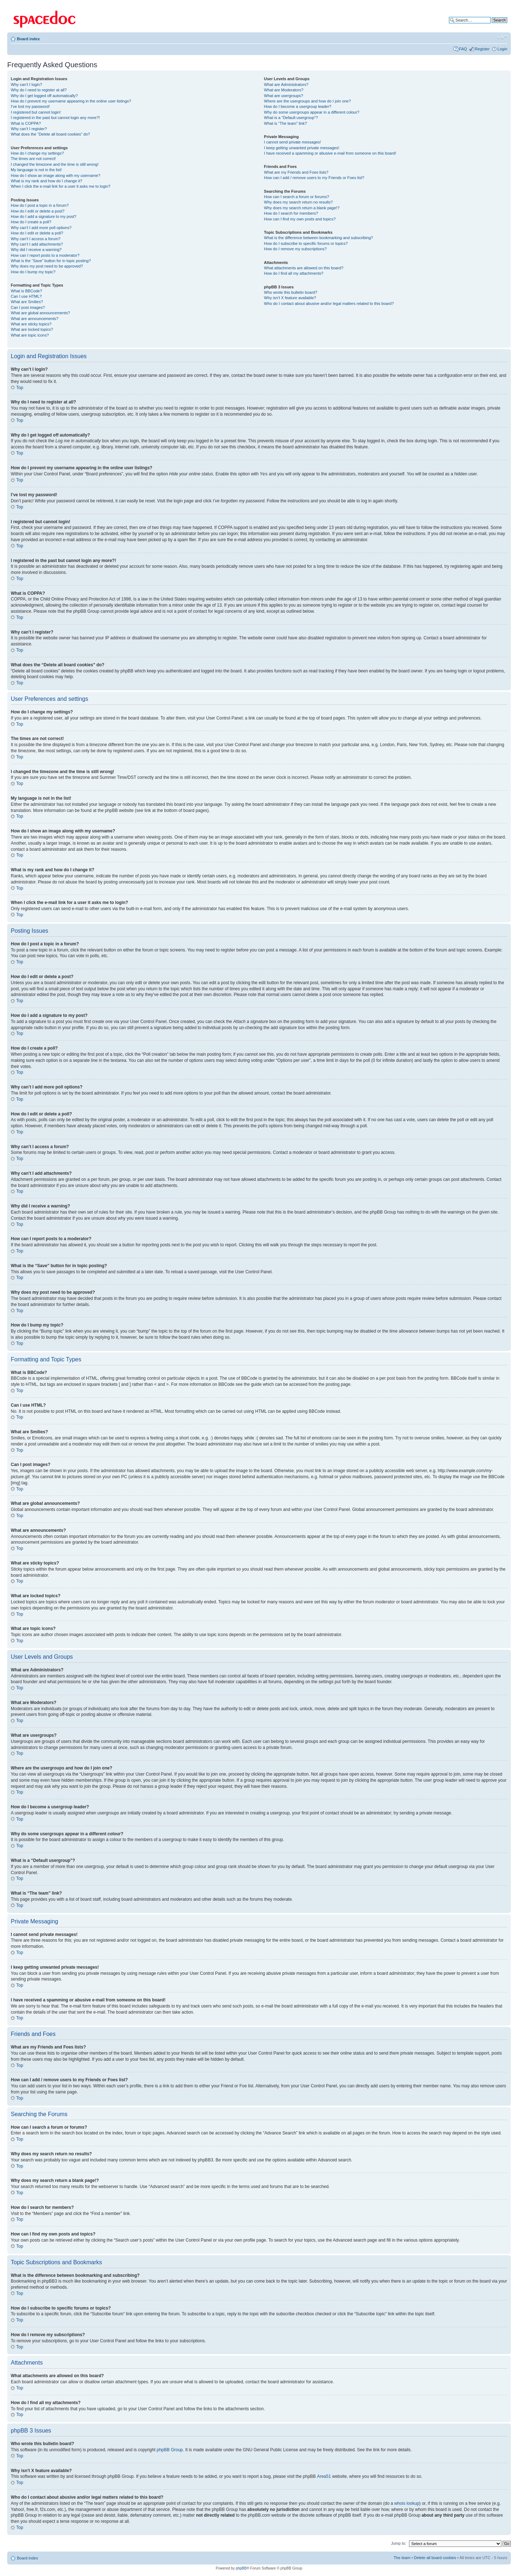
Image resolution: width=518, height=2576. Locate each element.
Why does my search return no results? (298, 202)
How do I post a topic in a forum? (40, 205)
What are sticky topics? (31, 324)
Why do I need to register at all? (39, 90)
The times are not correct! (33, 158)
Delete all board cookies (435, 2557)
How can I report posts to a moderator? (45, 255)
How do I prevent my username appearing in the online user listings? (71, 101)
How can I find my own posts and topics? (300, 219)
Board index (28, 39)
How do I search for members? (291, 213)
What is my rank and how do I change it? (46, 181)
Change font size (502, 37)
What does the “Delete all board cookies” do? (50, 134)
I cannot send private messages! (292, 142)
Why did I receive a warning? (36, 249)
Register (482, 49)
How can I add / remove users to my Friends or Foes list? (314, 177)
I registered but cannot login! (36, 112)
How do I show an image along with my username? (55, 175)
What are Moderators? (283, 90)
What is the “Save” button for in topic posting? (51, 261)
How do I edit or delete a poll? (37, 233)
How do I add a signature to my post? (43, 216)
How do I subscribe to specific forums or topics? (306, 243)
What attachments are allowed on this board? (304, 268)
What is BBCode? (26, 291)
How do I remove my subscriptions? (295, 249)
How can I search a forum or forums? (296, 197)
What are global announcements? (40, 313)
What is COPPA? (26, 123)
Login (502, 49)
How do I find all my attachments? (293, 273)
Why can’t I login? (26, 84)
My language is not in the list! (36, 170)
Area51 (324, 2476)
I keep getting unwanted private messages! (301, 148)
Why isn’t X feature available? (290, 298)
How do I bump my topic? (33, 272)
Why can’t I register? (29, 129)
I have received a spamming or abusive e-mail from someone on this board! (330, 153)
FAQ (463, 49)
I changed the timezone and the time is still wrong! (55, 164)
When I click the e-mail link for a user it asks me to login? (60, 186)
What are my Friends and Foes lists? (296, 172)
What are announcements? (34, 318)
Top (19, 387)
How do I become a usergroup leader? (297, 106)
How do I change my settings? (37, 153)
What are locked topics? (32, 329)
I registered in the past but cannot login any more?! (55, 117)
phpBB (241, 2568)
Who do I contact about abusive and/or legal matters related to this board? (329, 303)
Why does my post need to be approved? (47, 266)
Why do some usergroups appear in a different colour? (311, 112)
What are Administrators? (286, 84)
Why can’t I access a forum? (35, 239)
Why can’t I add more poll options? (41, 227)
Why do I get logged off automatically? (44, 95)
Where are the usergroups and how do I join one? (307, 101)
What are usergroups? (283, 95)
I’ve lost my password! (30, 106)
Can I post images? (28, 307)
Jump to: (398, 2543)
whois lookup (406, 2503)
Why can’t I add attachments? (37, 244)
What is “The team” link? (285, 123)
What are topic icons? (30, 335)
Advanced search (492, 25)
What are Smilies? (27, 302)
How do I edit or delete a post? (37, 211)
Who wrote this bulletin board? (290, 292)
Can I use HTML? (26, 296)
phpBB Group (170, 2449)
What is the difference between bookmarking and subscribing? (318, 238)
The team (402, 2557)
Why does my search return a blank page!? (302, 208)
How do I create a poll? (31, 222)
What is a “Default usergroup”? (291, 117)
